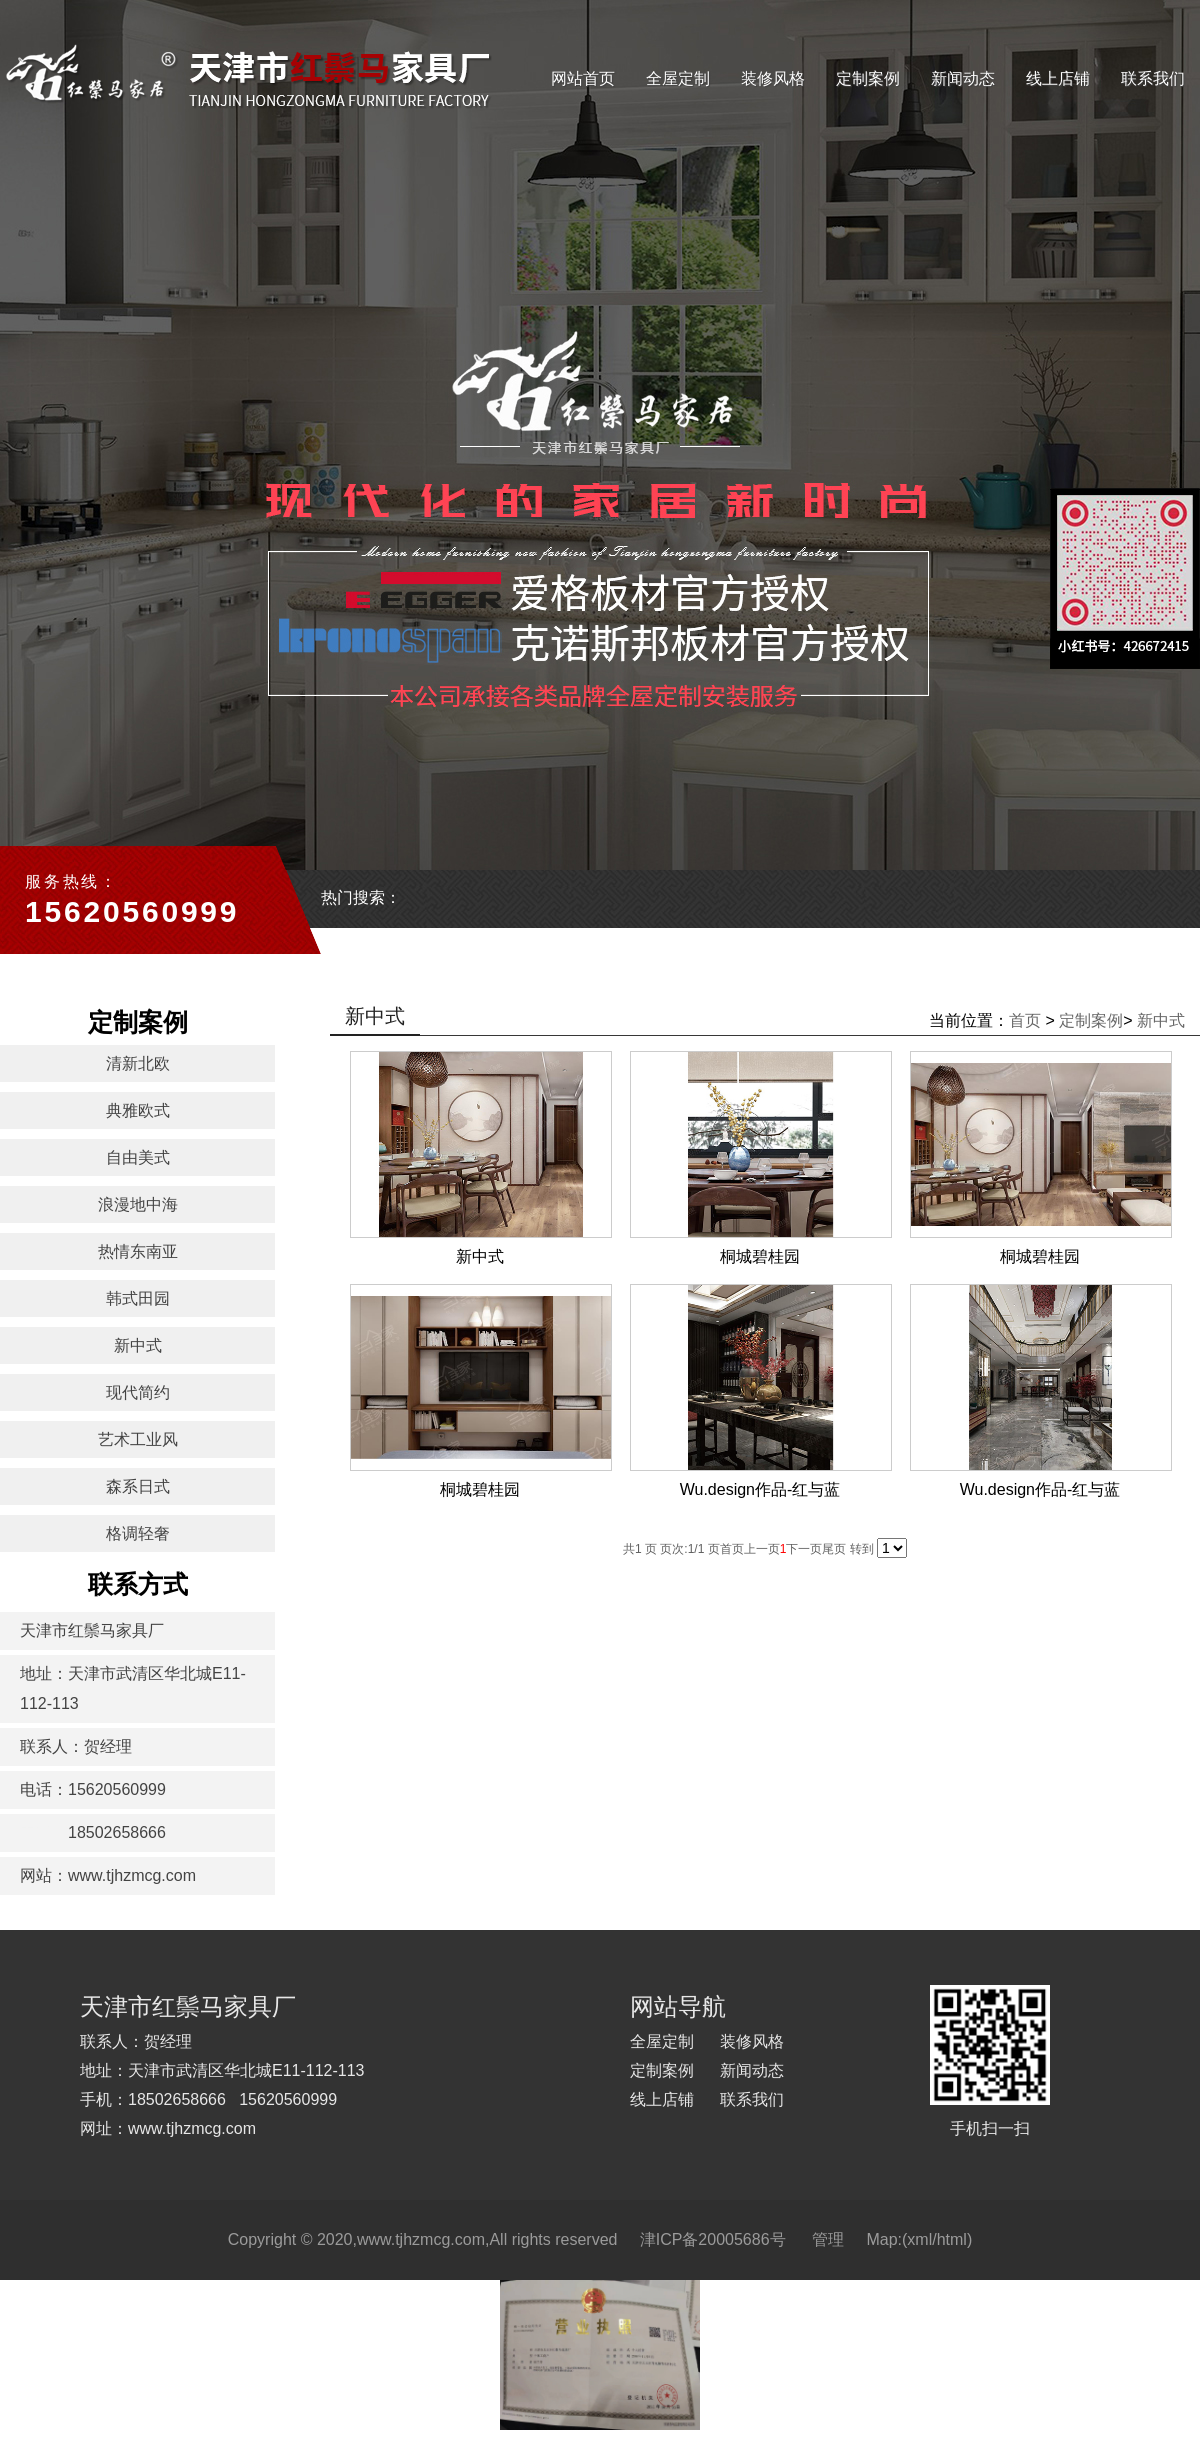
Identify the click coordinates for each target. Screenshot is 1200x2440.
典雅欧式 (138, 1110)
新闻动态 (963, 78)
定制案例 (868, 78)
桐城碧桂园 (760, 1256)
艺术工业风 (138, 1439)
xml (919, 2239)
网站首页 (583, 78)
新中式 (138, 1345)
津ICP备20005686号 (713, 2239)
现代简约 (138, 1392)
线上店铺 (1058, 78)
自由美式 (138, 1157)
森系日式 (138, 1486)
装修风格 (773, 78)
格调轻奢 (138, 1533)
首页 (1025, 1020)
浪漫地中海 (138, 1204)
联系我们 (1153, 78)
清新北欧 (138, 1063)
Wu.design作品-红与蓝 (760, 1489)
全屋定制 (678, 78)
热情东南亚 (138, 1251)
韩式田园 (138, 1298)
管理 (828, 2239)
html (952, 2239)
